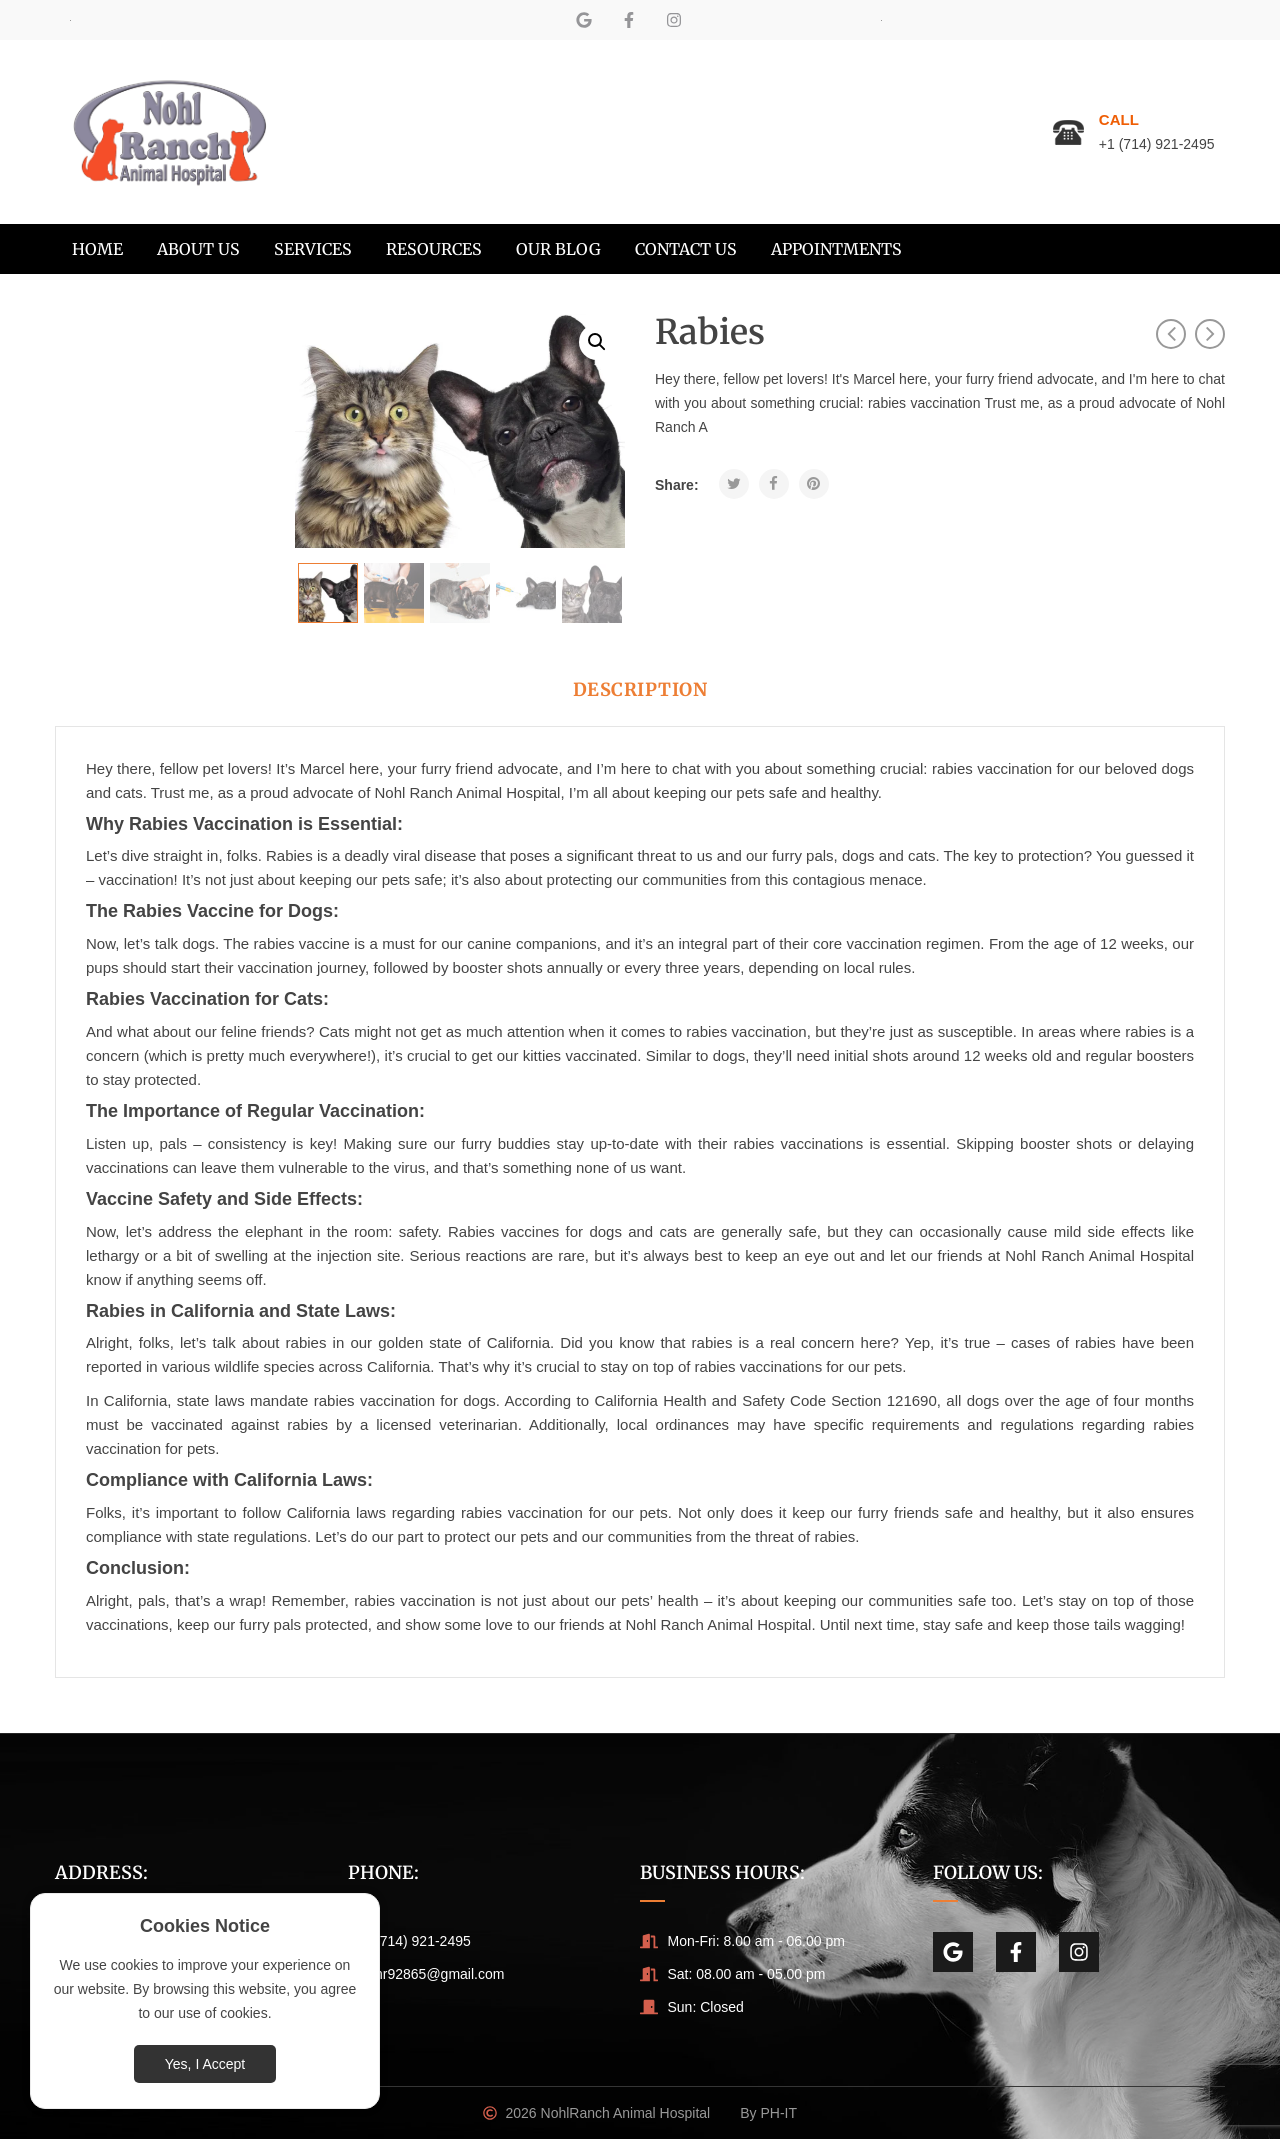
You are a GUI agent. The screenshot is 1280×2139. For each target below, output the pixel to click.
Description (640, 689)
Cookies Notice (205, 1926)
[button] (597, 342)
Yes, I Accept (205, 2064)
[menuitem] (97, 249)
